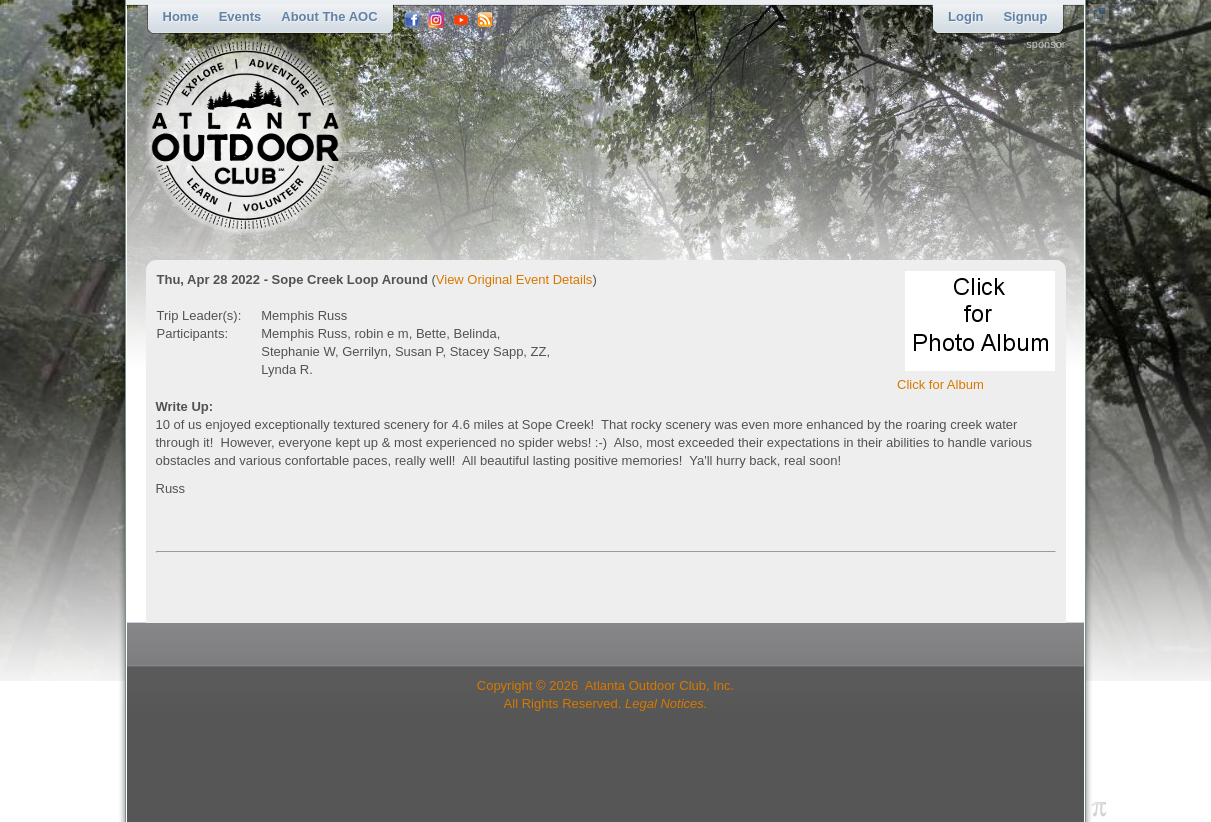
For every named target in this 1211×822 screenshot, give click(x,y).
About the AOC (329, 16)
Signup (1025, 16)
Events (240, 16)
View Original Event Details (514, 279)
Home (181, 16)
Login (965, 16)
